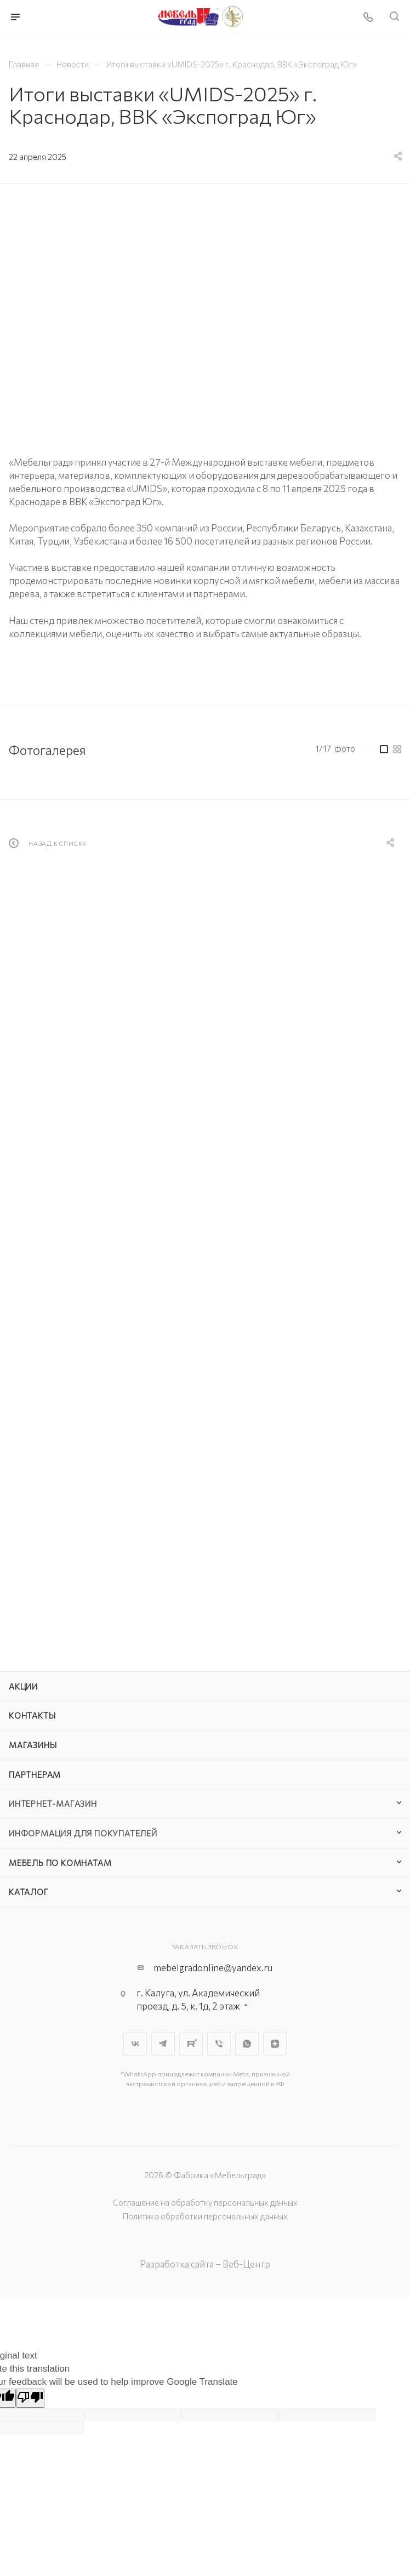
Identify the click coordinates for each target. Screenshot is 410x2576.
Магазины (32, 1745)
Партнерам (35, 1774)
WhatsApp (247, 2044)
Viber (219, 2044)
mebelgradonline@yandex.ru (212, 1967)
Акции (23, 1686)
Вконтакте (135, 2044)
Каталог (29, 1892)
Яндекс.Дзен (275, 2044)
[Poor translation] (30, 2398)
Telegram (163, 2044)
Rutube (191, 2044)
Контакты (32, 1715)
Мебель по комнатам (60, 1863)
